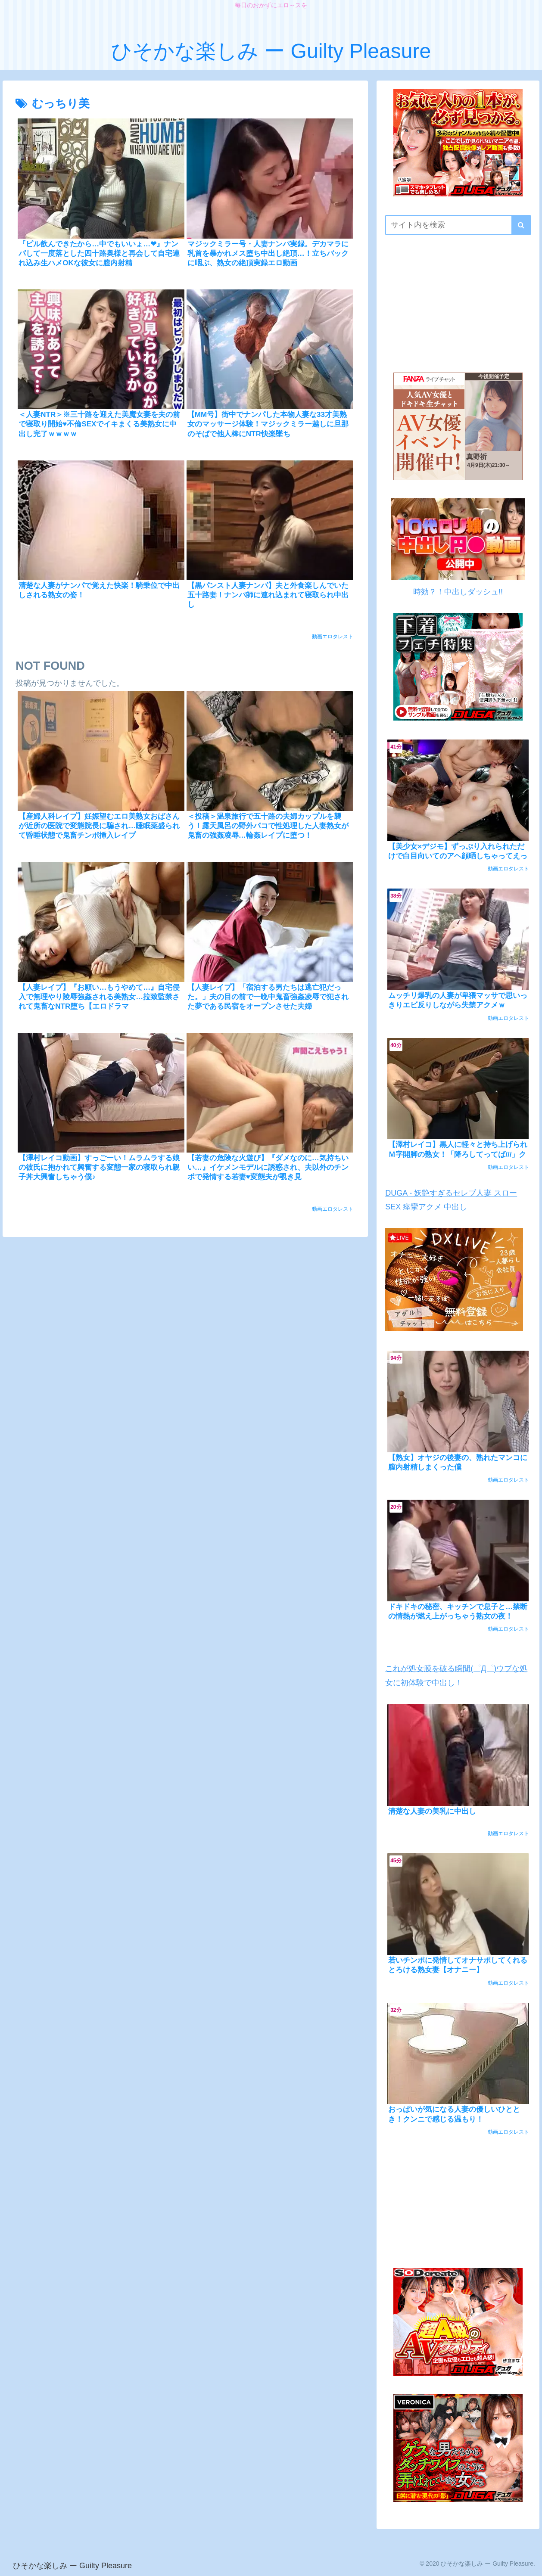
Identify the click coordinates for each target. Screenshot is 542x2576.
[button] (521, 225)
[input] (458, 225)
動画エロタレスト (332, 637)
